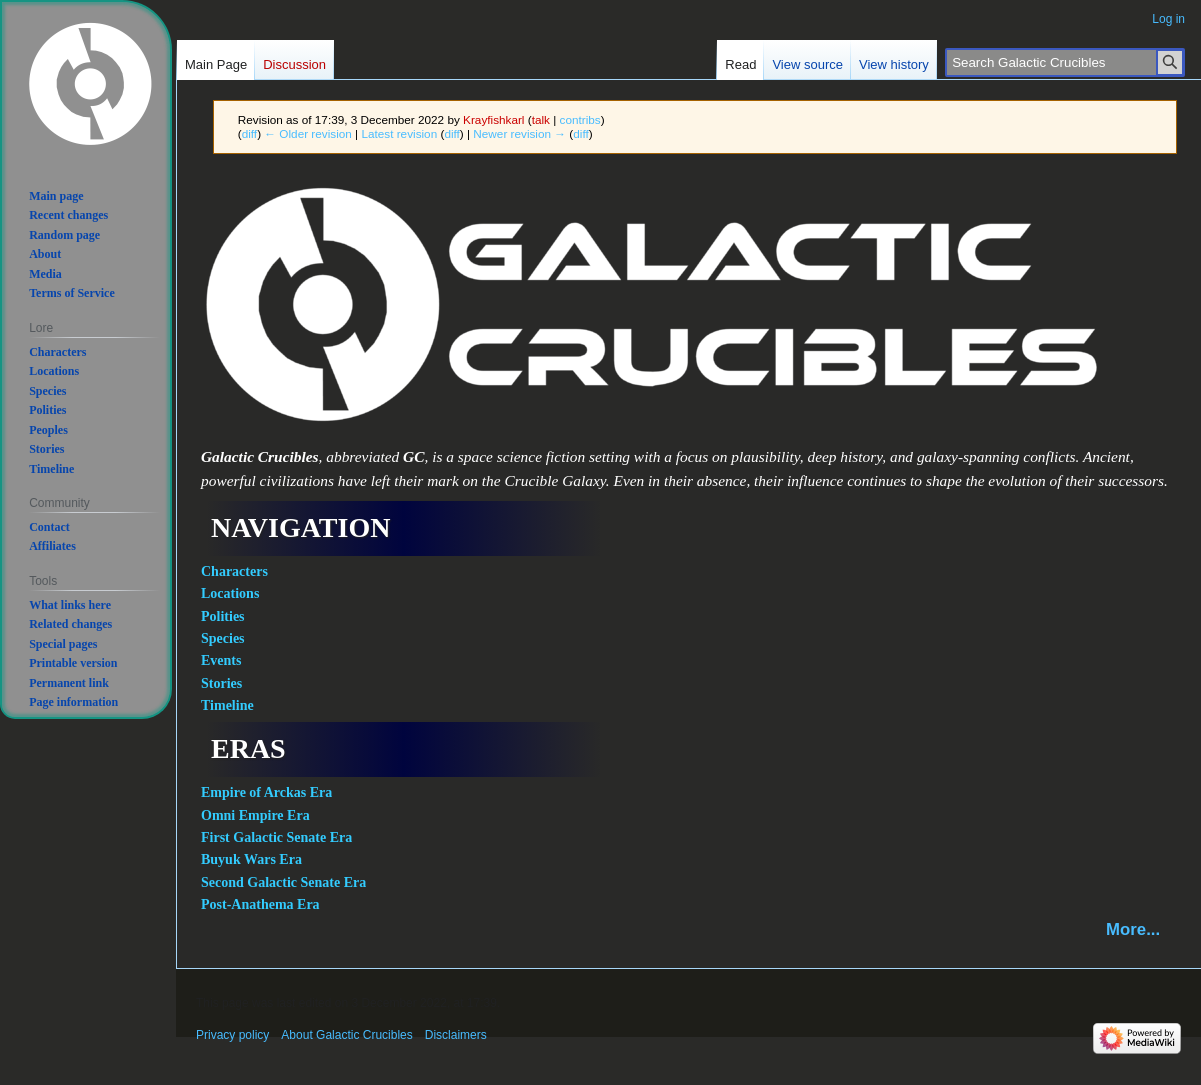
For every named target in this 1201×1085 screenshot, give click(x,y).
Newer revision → (519, 133)
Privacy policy (232, 1035)
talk (541, 119)
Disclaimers (456, 1035)
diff (249, 133)
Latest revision (399, 133)
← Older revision (308, 133)
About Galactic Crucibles (346, 1035)
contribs (580, 119)
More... (1133, 929)
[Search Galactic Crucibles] (1065, 62)
